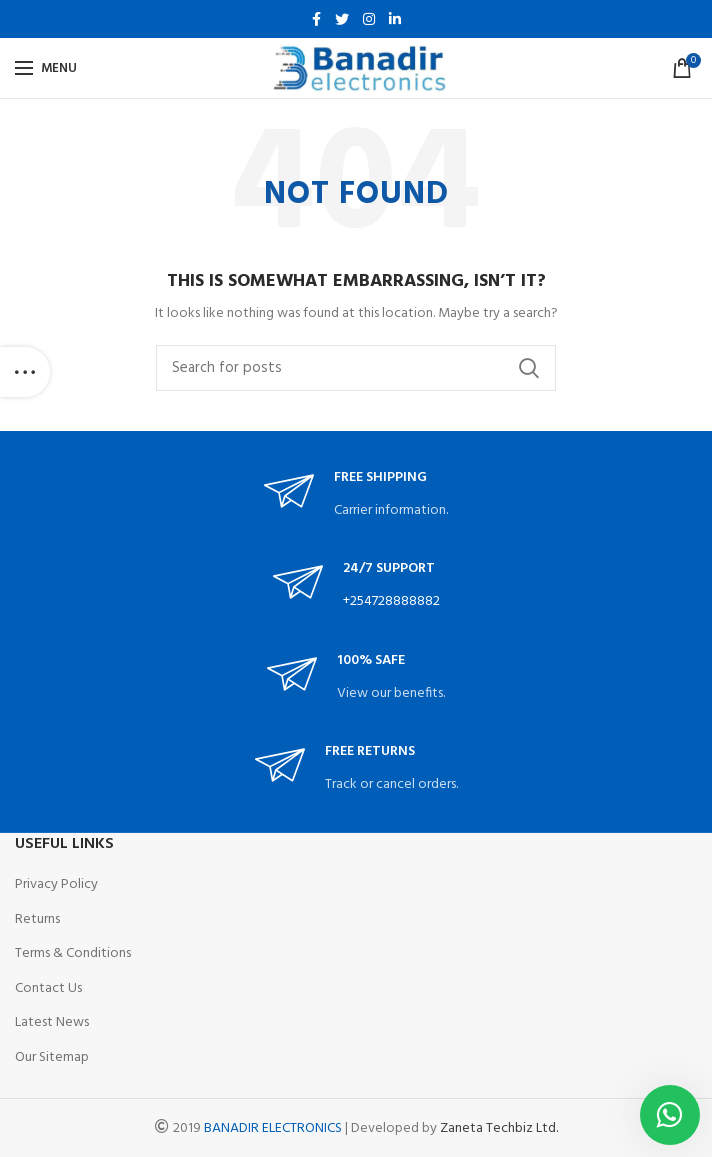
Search (529, 368)
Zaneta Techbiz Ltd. (499, 1128)
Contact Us (48, 988)
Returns (37, 919)
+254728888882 (391, 601)
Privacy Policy (56, 884)
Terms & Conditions (73, 953)
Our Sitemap (52, 1057)
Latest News (52, 1022)
